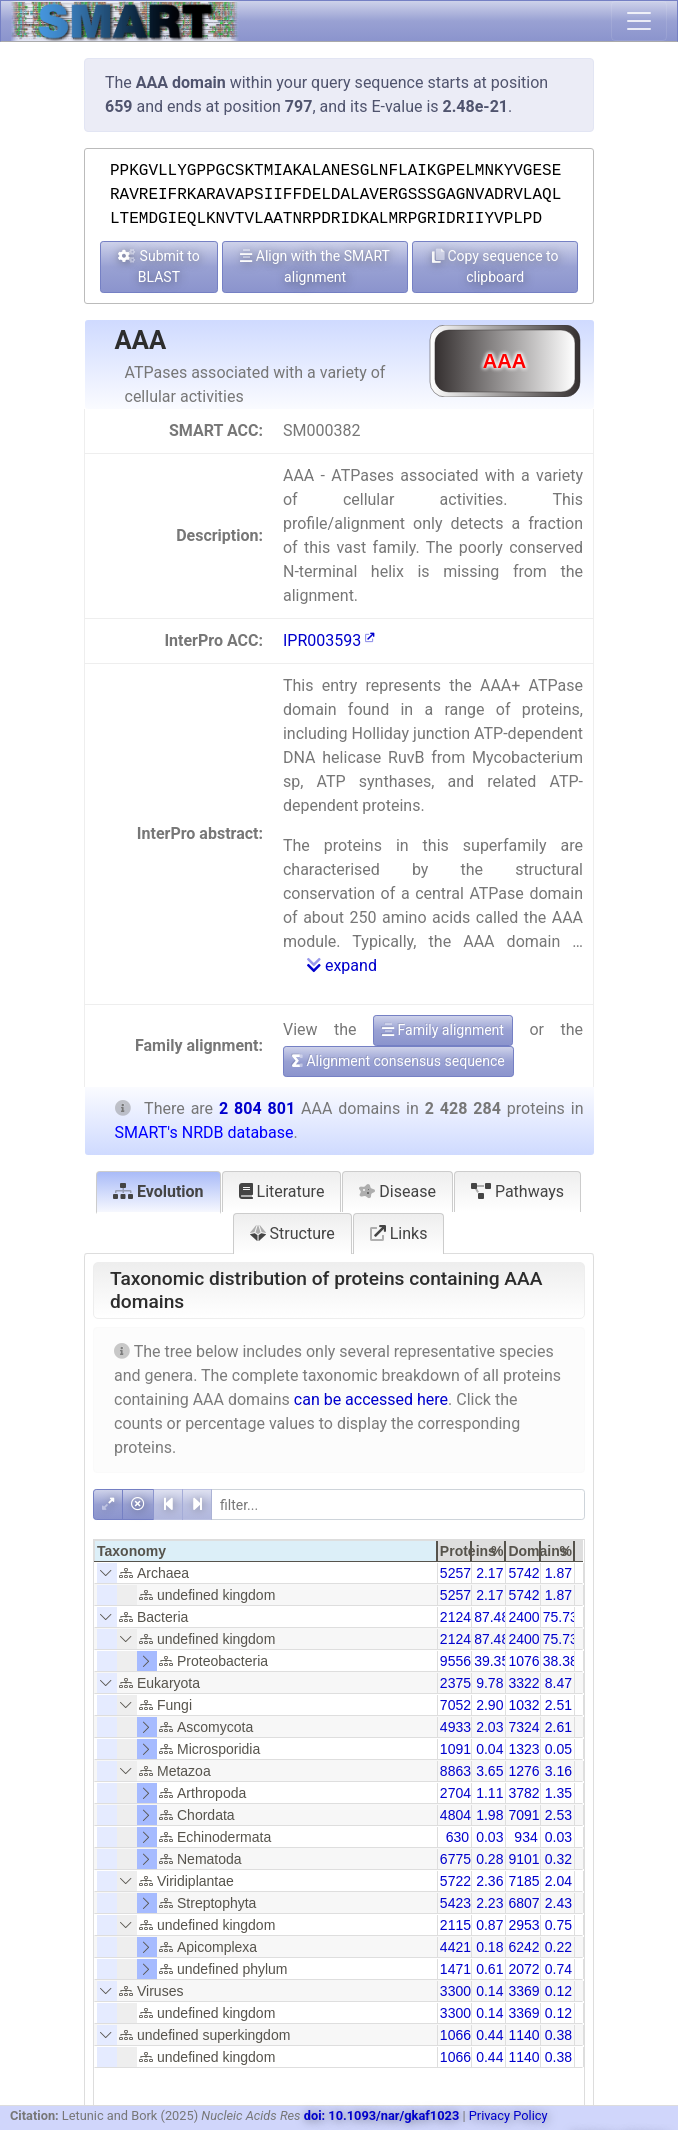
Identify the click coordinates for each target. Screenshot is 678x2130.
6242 (523, 1947)
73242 (527, 1727)
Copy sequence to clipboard (495, 266)
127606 (531, 1771)
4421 (455, 1947)
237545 (463, 1683)
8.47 (558, 1683)
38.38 (560, 1661)
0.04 (489, 1749)
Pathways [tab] (517, 1191)
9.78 (489, 1683)
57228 (459, 1881)
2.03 (489, 1727)
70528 (459, 1705)
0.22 (558, 1947)
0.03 (489, 1837)
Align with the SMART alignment (315, 266)
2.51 (558, 1705)
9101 (523, 1859)
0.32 (558, 1859)
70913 (527, 1815)
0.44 (489, 2035)
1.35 (558, 1793)
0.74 (558, 1969)
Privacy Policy (508, 2115)
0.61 (489, 1969)
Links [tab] (399, 1233)
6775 (455, 1859)
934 (525, 1837)
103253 (531, 1705)
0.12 (558, 1991)
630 (457, 1837)
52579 (459, 1573)
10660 (459, 2035)
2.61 (558, 1727)
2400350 (535, 1617)
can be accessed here (371, 1399)
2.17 (489, 1573)
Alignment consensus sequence (398, 1061)
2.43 (558, 1903)
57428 (527, 1573)
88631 (459, 1771)
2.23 (489, 1903)
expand (342, 965)
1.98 (489, 1815)
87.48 (491, 1617)
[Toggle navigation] (639, 21)
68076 (527, 1903)
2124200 (467, 1617)
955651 (463, 1661)
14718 (459, 1969)
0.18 (489, 1947)
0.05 (558, 1749)
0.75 (558, 1925)
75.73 (560, 1617)
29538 (527, 1925)
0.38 (558, 2035)
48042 (459, 1815)
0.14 (489, 1991)
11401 (527, 2035)
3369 (523, 1991)
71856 (527, 1881)
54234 (459, 1903)
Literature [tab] (282, 1191)
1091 (455, 1749)
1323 (523, 1749)
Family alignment (443, 1030)
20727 (527, 1969)
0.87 (489, 1925)
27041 (459, 1793)
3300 (455, 1991)
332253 (531, 1683)
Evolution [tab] (158, 1191)
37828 (527, 1793)
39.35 (491, 1661)
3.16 (558, 1771)
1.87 (558, 1573)
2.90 (489, 1705)
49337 (459, 1727)
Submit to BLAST (159, 266)
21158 (459, 1925)
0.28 (489, 1859)
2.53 (558, 1815)
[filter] (398, 1504)
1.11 (489, 1793)
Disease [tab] (397, 1191)
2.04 (558, 1881)
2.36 (489, 1881)
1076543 (535, 1661)
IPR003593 (329, 640)
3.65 (489, 1771)
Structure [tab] (292, 1233)
